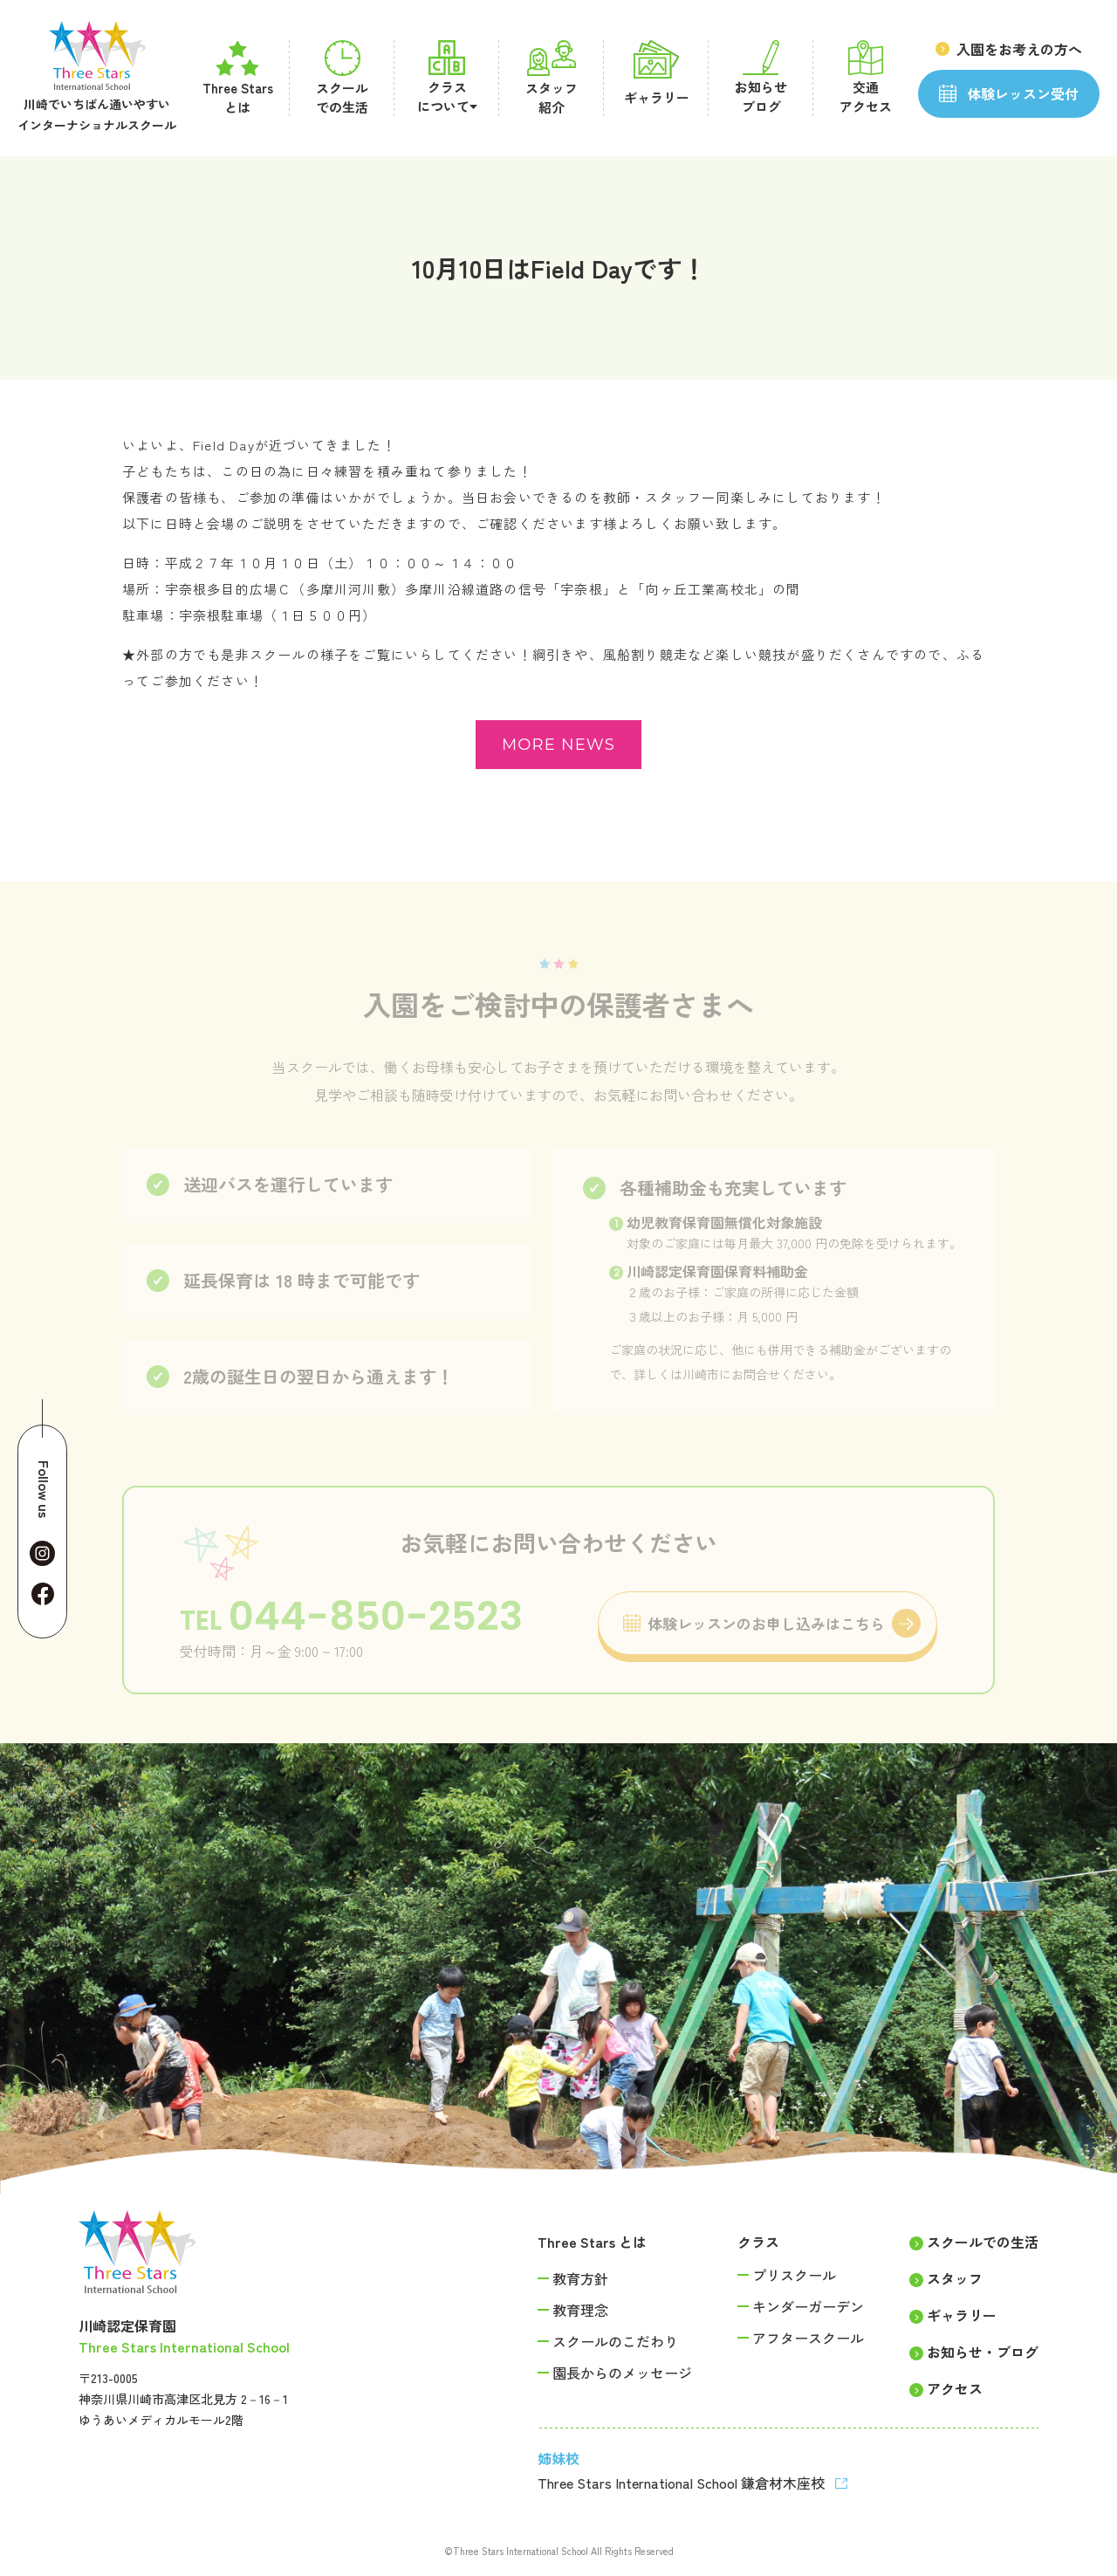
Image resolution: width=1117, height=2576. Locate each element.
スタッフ (955, 2278)
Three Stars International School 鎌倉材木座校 (683, 2482)
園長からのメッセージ (622, 2372)
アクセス (955, 2388)
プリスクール (794, 2274)
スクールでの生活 (982, 2241)
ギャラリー (962, 2315)
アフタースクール (808, 2337)
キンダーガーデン (808, 2306)
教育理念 (580, 2309)
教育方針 (580, 2278)
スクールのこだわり (615, 2341)
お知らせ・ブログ (982, 2351)
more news (558, 744)
